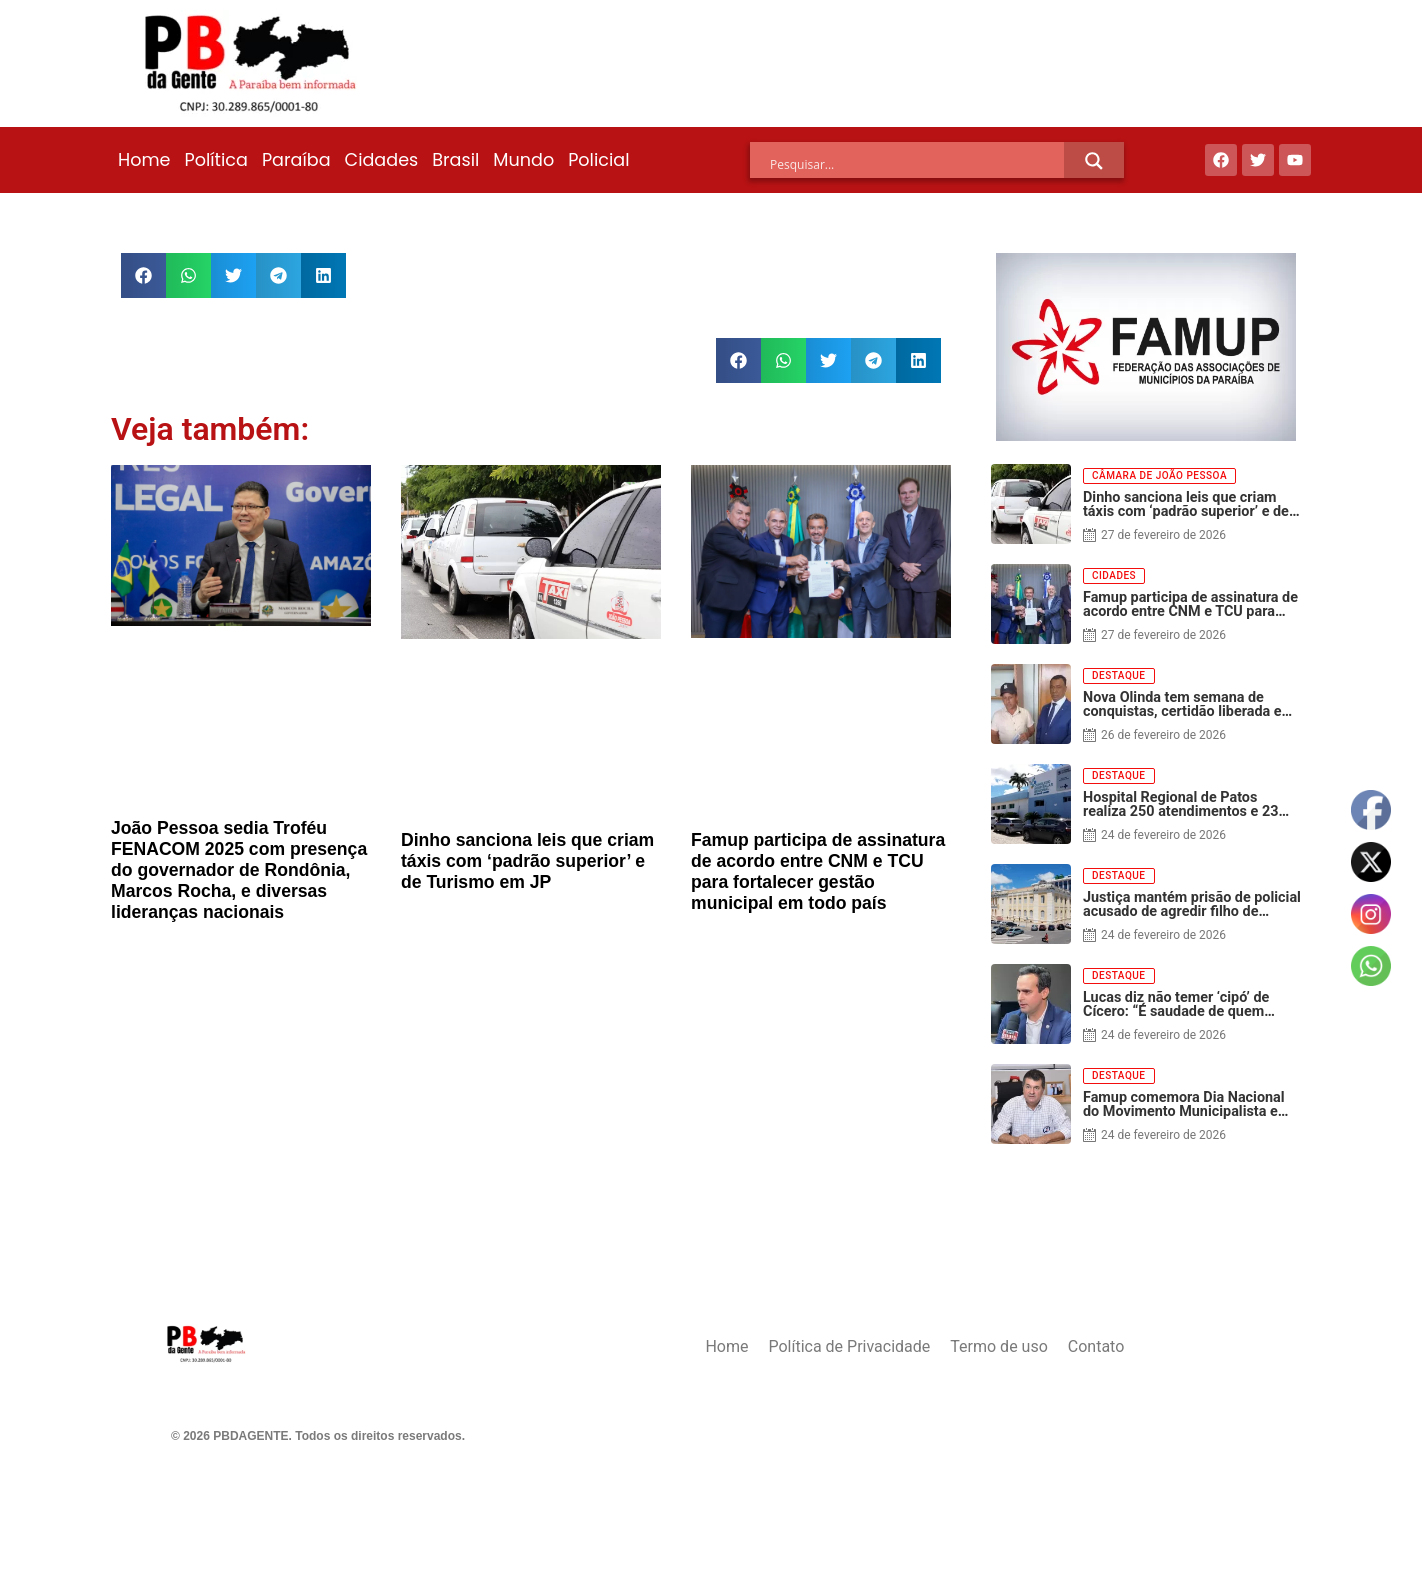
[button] (143, 275)
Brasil (455, 160)
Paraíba (296, 160)
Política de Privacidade (849, 1346)
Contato (1096, 1346)
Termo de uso (998, 1346)
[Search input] (917, 164)
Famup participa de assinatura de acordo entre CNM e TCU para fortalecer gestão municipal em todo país (818, 871)
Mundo (523, 160)
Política (215, 160)
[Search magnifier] (1094, 161)
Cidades (382, 160)
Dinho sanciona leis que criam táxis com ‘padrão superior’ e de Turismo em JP (527, 861)
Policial (598, 160)
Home (144, 160)
